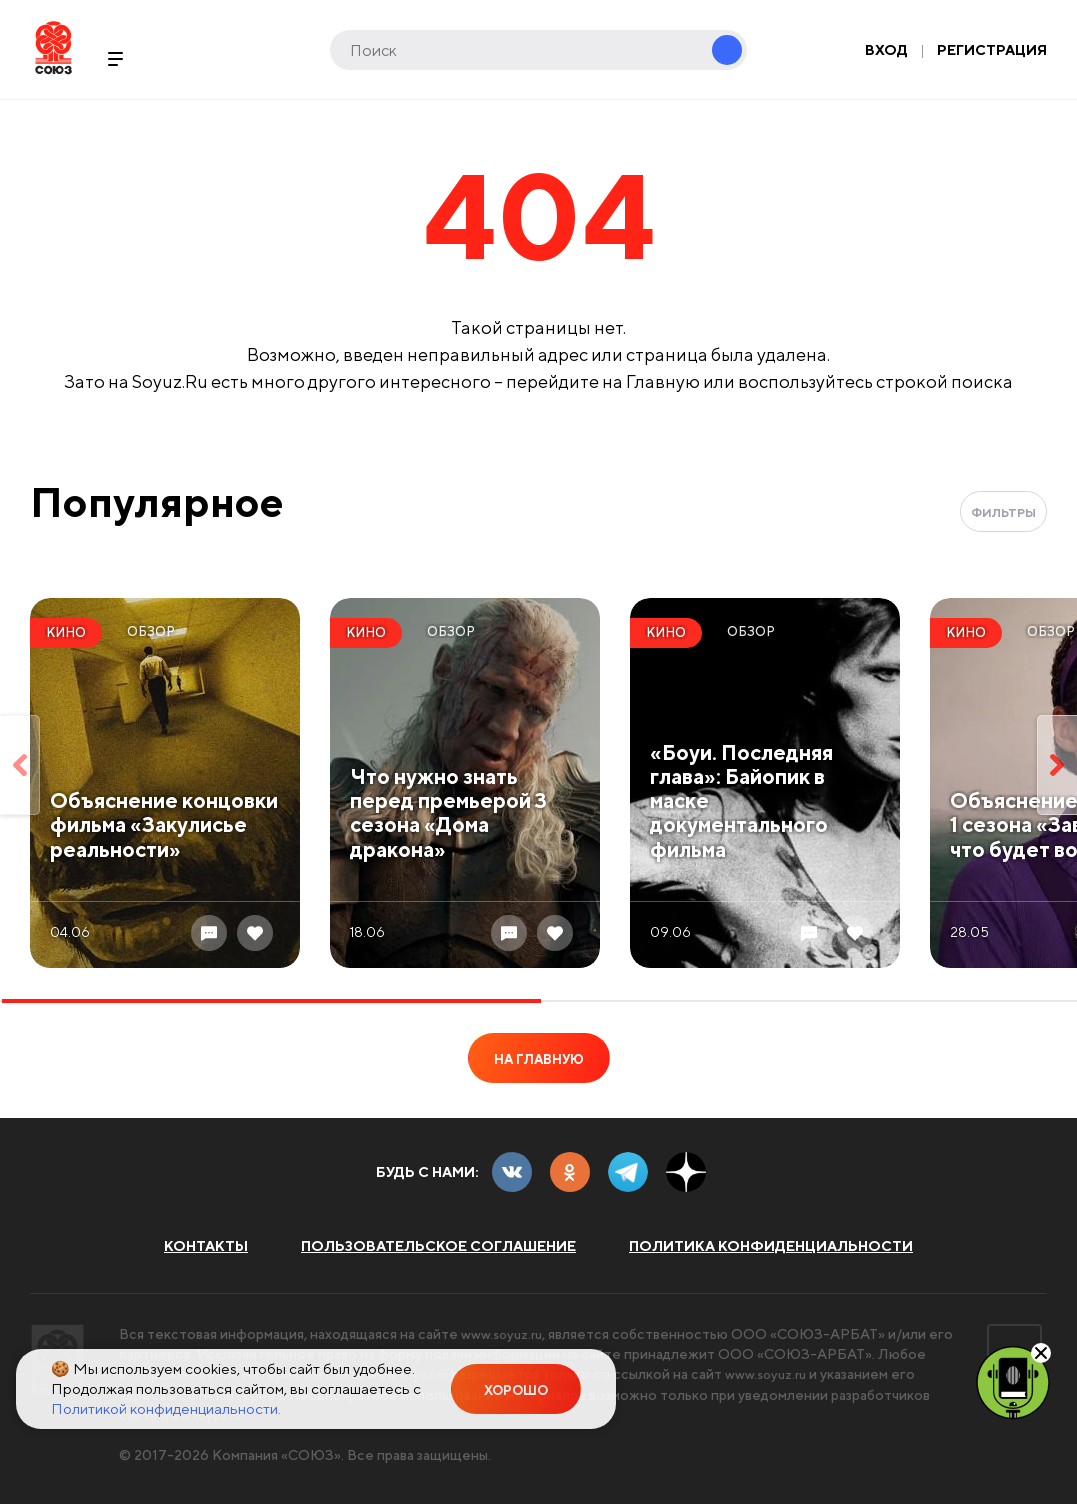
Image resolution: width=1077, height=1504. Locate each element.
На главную (539, 1059)
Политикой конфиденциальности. (166, 1408)
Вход (886, 50)
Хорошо (516, 1390)
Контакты (206, 1246)
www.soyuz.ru (505, 1334)
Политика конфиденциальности (771, 1246)
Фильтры (1003, 512)
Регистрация (992, 50)
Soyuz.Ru (53, 47)
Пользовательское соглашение (438, 1246)
